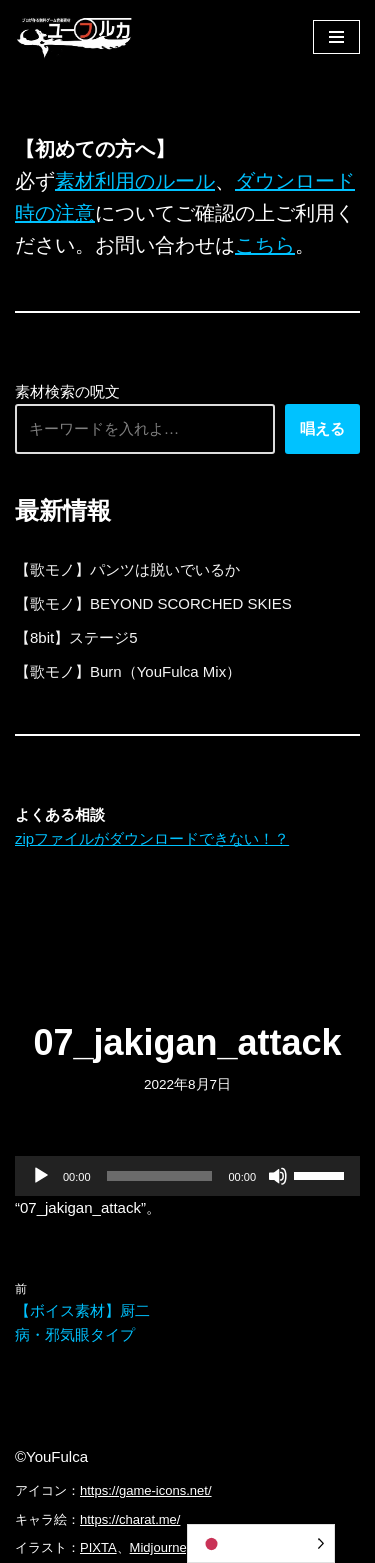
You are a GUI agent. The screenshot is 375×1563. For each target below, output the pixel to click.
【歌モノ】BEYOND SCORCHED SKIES (153, 603)
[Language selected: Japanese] (261, 1543)
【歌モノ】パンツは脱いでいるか (127, 569)
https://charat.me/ (130, 1519)
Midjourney (162, 1547)
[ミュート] (278, 1176)
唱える (322, 428)
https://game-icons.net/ (146, 1490)
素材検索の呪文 (67, 391)
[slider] (160, 1176)
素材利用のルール (135, 181)
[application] (187, 1176)
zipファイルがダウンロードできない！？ (152, 838)
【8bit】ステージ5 (76, 637)
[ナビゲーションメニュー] (336, 37)
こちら (265, 245)
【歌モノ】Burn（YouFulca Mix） (128, 671)
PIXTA (98, 1547)
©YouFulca (51, 1456)
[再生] (41, 1176)
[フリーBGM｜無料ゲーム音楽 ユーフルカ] (75, 36)
